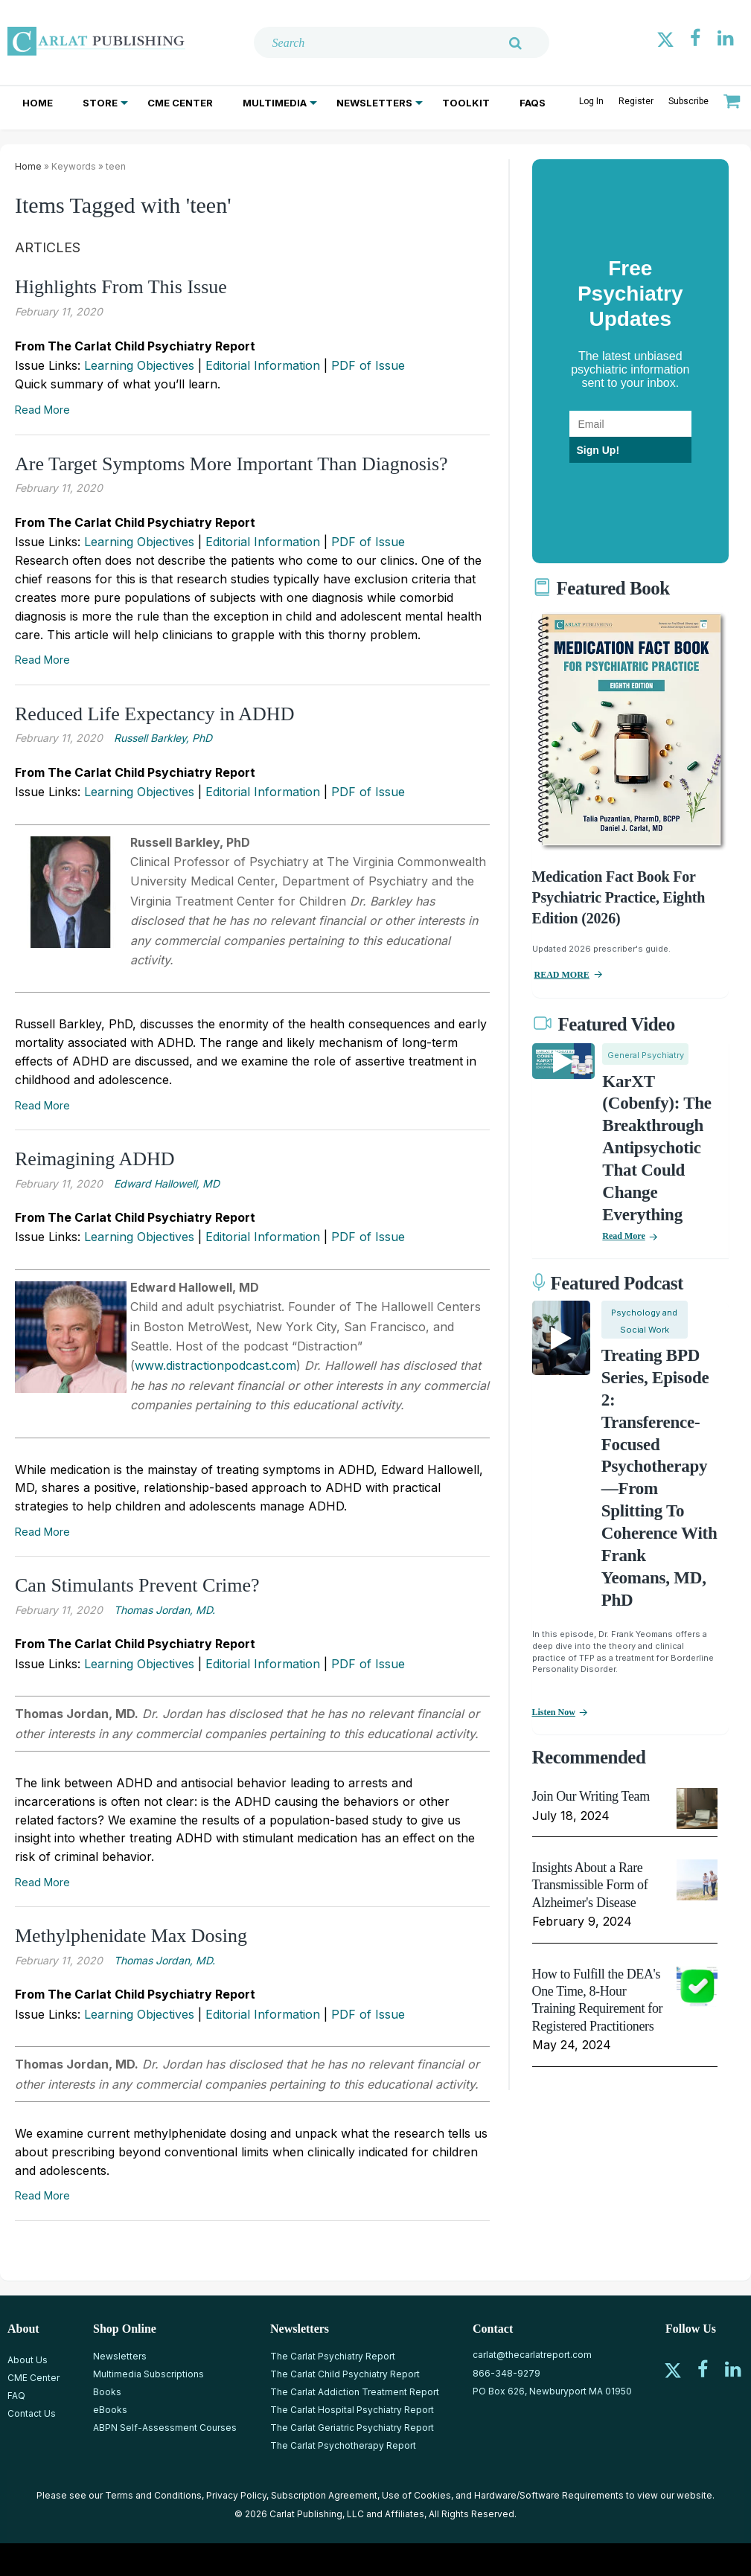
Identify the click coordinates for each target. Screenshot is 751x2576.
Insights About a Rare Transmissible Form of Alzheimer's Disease (590, 1885)
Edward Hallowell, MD (167, 1183)
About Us (27, 2359)
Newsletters (374, 103)
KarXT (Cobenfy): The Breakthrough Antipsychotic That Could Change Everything (657, 1148)
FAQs (533, 103)
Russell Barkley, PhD (163, 737)
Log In (591, 101)
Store (100, 103)
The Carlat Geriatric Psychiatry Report (352, 2427)
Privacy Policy (236, 2495)
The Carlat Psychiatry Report (332, 2356)
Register (636, 101)
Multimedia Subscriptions (148, 2374)
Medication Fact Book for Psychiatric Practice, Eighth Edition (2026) (619, 897)
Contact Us (31, 2413)
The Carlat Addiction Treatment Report (354, 2391)
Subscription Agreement (324, 2495)
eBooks (110, 2409)
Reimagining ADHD (95, 1159)
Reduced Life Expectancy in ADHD (154, 714)
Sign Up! (598, 450)
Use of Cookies (416, 2495)
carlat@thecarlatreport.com (532, 2354)
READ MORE (561, 974)
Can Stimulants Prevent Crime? (137, 1585)
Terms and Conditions (153, 2495)
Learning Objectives (139, 365)
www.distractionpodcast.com (215, 1365)
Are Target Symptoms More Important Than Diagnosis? (231, 464)
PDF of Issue (368, 365)
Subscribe (688, 101)
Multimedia (275, 103)
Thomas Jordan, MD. (164, 1609)
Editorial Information (262, 365)
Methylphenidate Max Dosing (131, 1936)
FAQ (16, 2395)
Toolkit (466, 103)
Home (37, 103)
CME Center (180, 103)
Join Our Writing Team (591, 1796)
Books (107, 2391)
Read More (42, 409)
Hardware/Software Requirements (549, 2495)
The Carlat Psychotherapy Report (343, 2445)
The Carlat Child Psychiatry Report (345, 2374)
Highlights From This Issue (121, 287)
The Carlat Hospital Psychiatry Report (352, 2409)
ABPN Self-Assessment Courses (165, 2427)
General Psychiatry (645, 1055)
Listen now (553, 1712)
